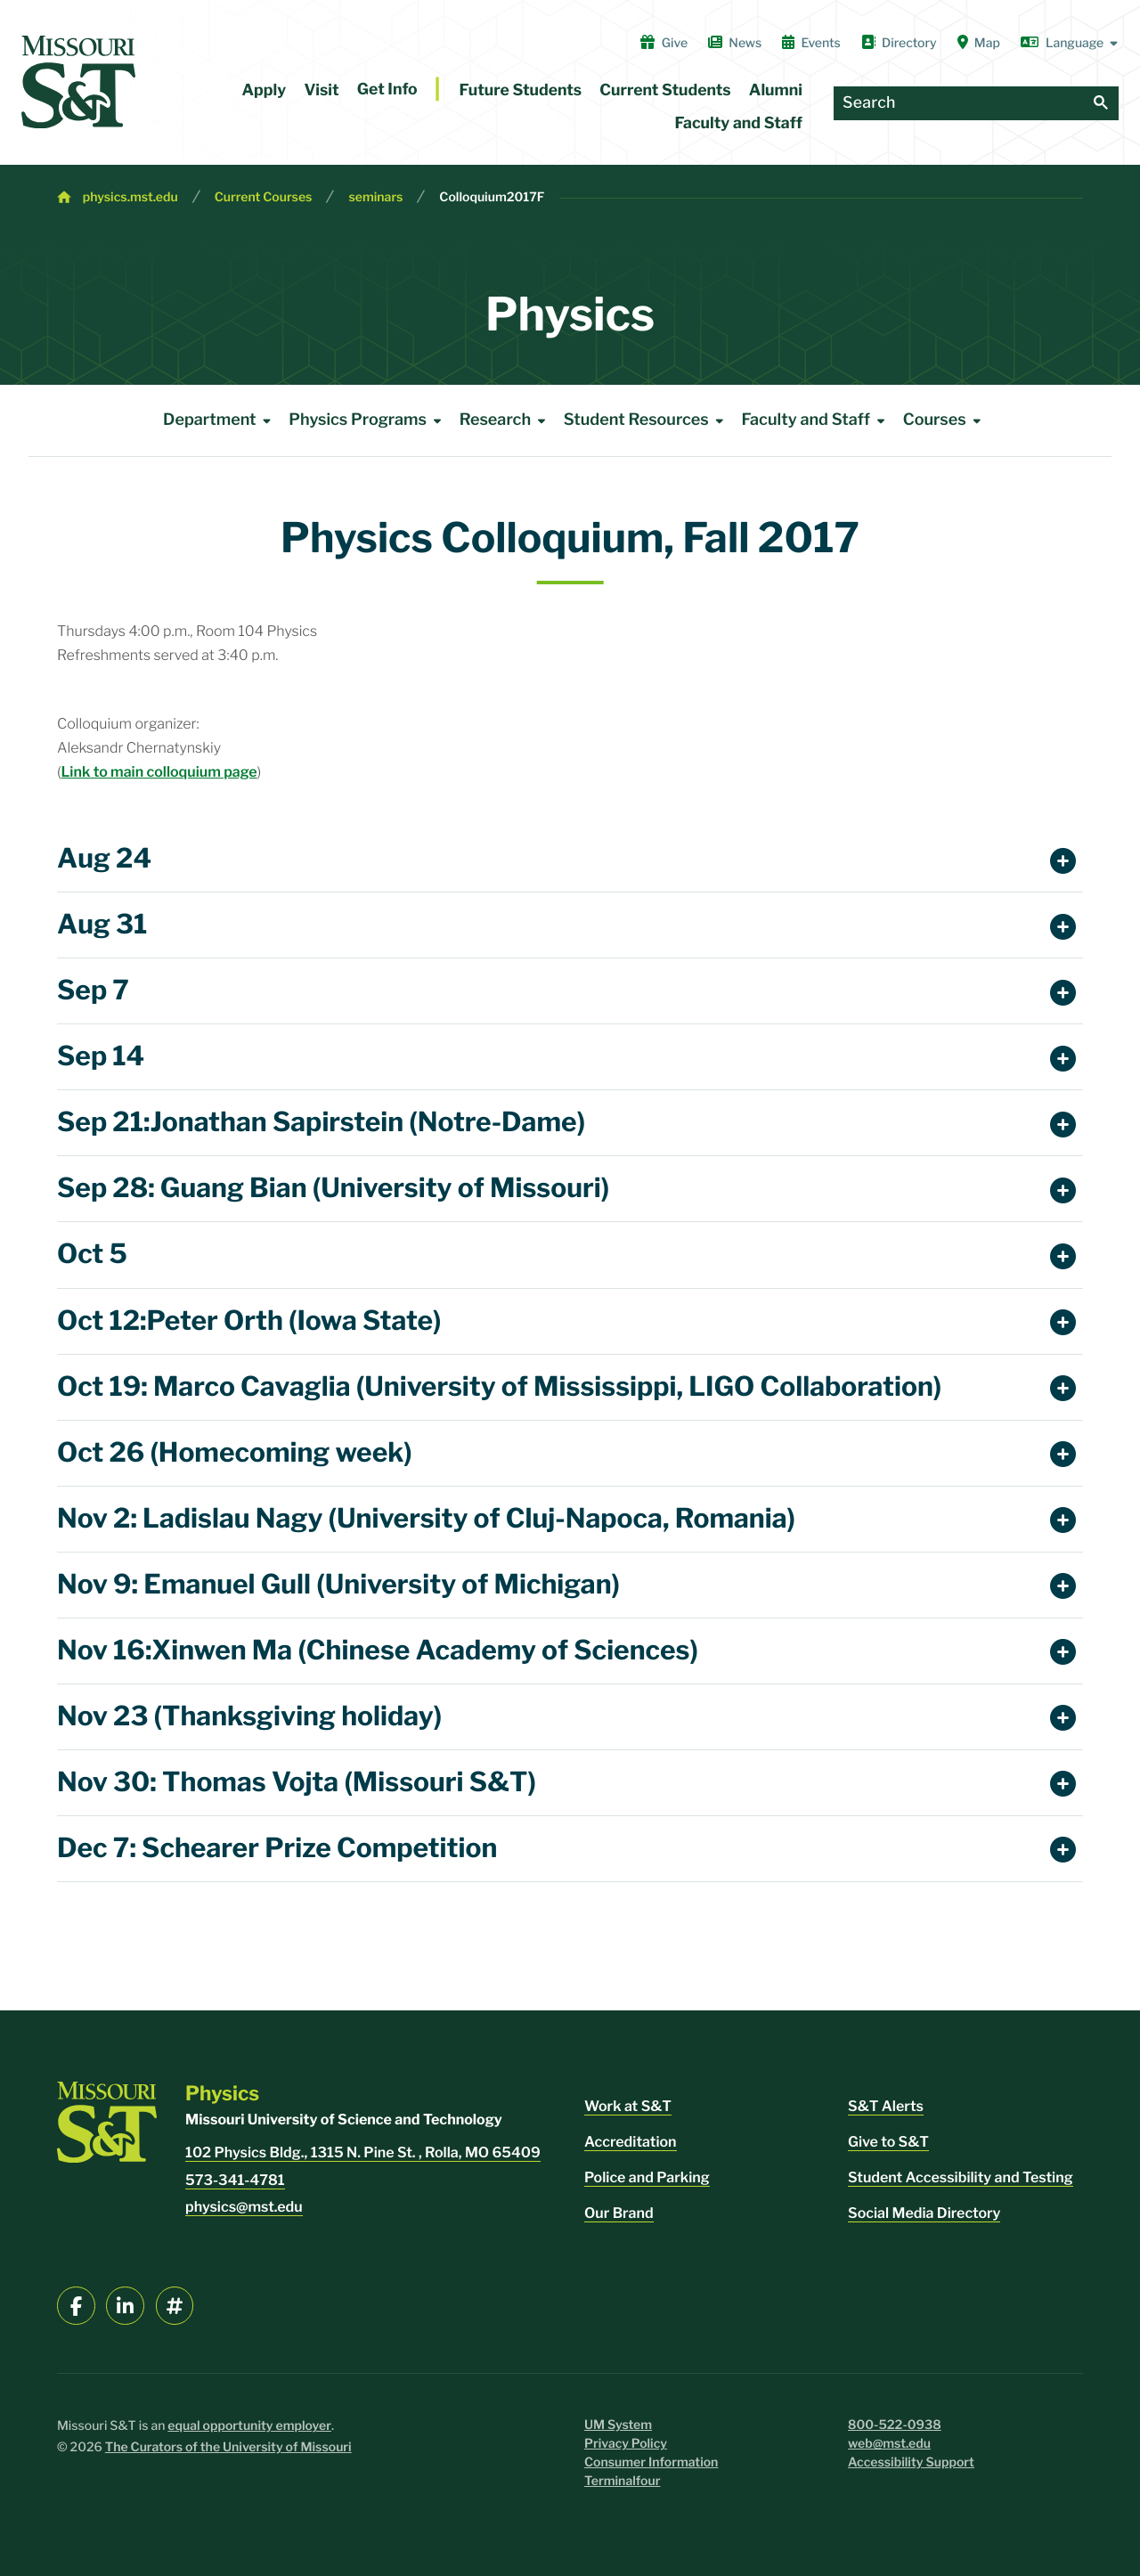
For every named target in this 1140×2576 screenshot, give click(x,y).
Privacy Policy (625, 2443)
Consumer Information (651, 2462)
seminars (375, 197)
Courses (945, 420)
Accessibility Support (911, 2462)
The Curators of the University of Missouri (228, 2447)
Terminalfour (622, 2481)
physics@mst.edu (244, 2206)
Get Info (387, 89)
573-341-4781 (235, 2180)
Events (811, 43)
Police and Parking (647, 2177)
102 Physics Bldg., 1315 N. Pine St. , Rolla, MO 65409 (363, 2152)
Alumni (775, 90)
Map (978, 43)
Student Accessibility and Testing (960, 2177)
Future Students (521, 90)
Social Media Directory (924, 2213)
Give (664, 43)
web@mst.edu (889, 2443)
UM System (618, 2425)
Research (506, 420)
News (734, 43)
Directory (899, 43)
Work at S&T (628, 2106)
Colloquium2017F (491, 197)
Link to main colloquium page (158, 771)
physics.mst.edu (130, 197)
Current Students (664, 90)
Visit (321, 90)
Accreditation (630, 2141)
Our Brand (619, 2213)
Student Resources (647, 420)
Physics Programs (368, 420)
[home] (78, 82)
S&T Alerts (886, 2106)
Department (220, 420)
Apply (264, 90)
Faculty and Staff (738, 123)
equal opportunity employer (249, 2425)
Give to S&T (888, 2141)
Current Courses (264, 197)
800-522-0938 (894, 2425)
